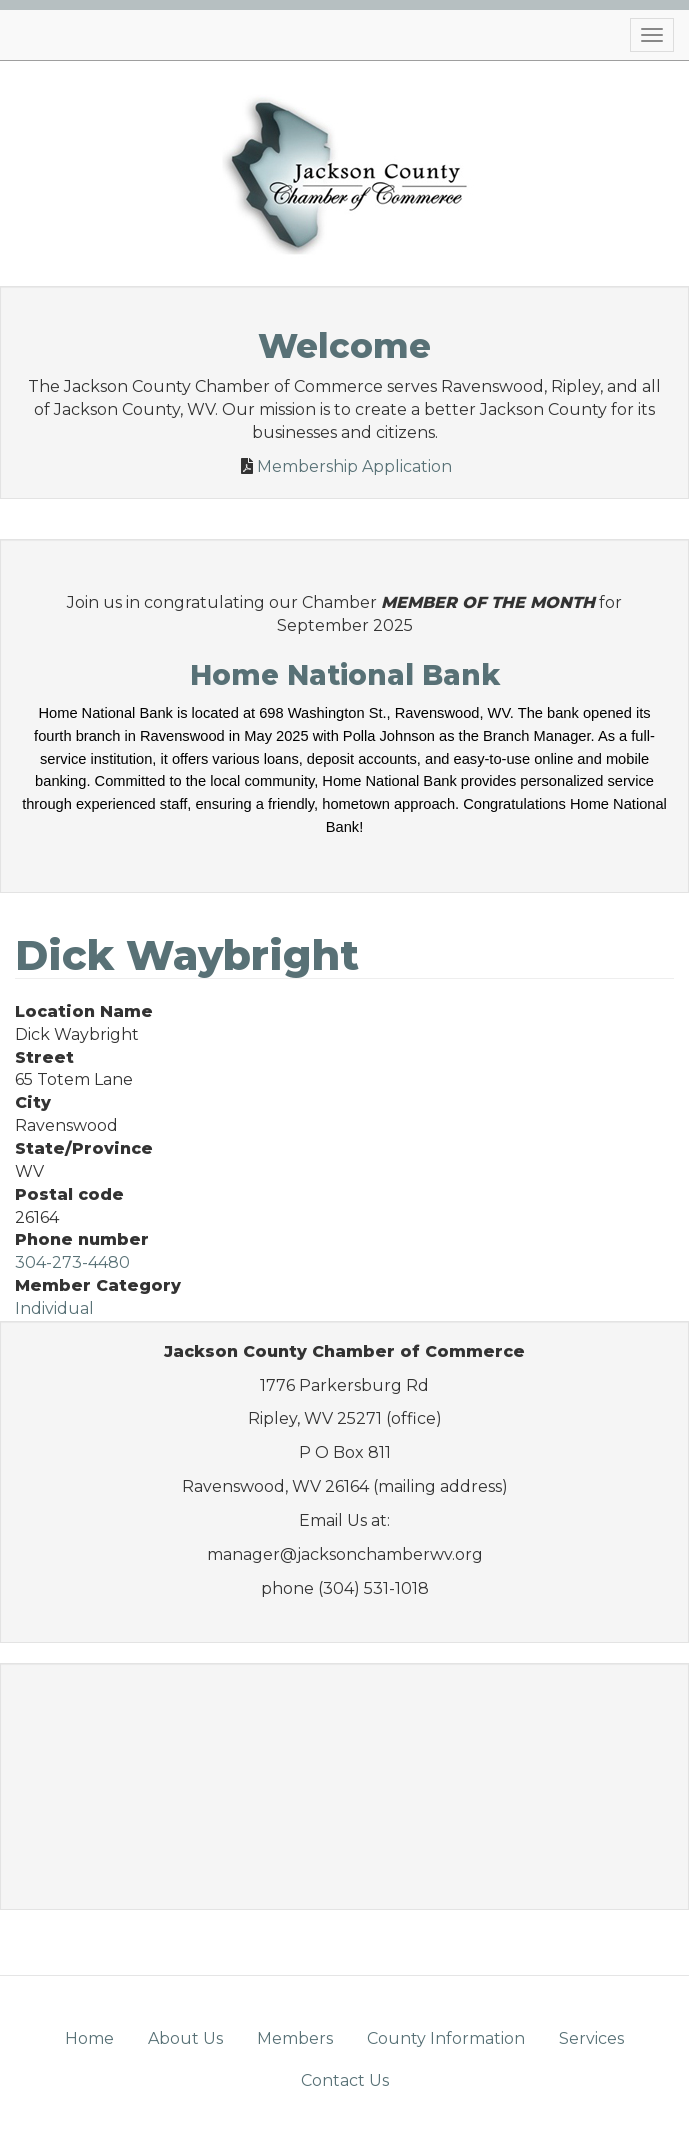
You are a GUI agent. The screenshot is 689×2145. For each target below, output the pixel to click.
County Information (446, 2038)
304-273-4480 (72, 1262)
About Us (185, 2038)
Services (591, 2038)
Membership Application (354, 466)
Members (295, 2038)
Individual (54, 1308)
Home (89, 2038)
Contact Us (345, 2080)
